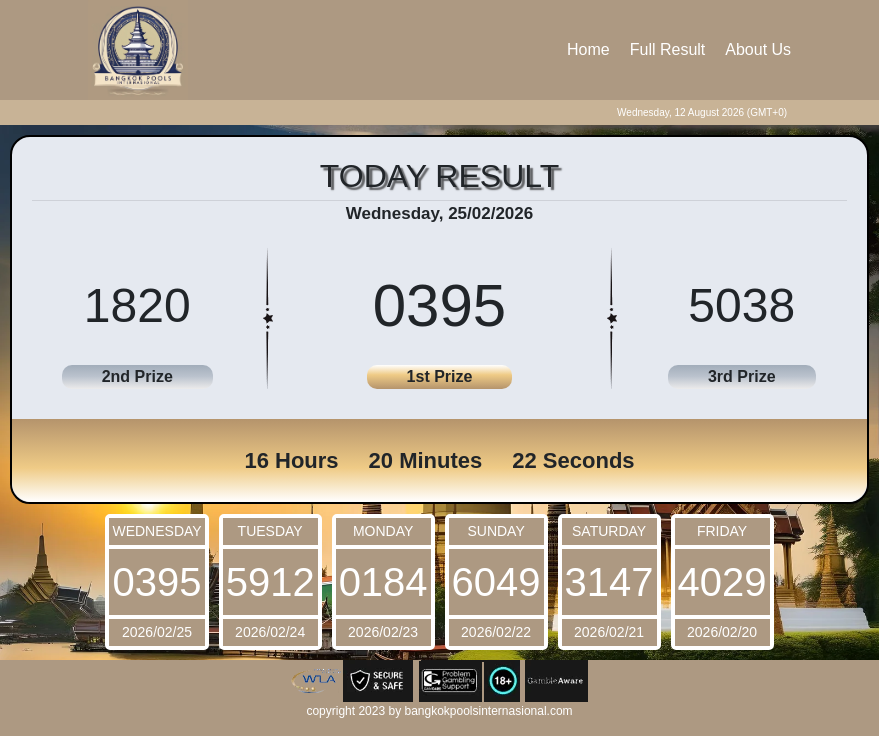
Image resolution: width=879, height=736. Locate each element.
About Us (758, 49)
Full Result (668, 49)
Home (588, 49)
